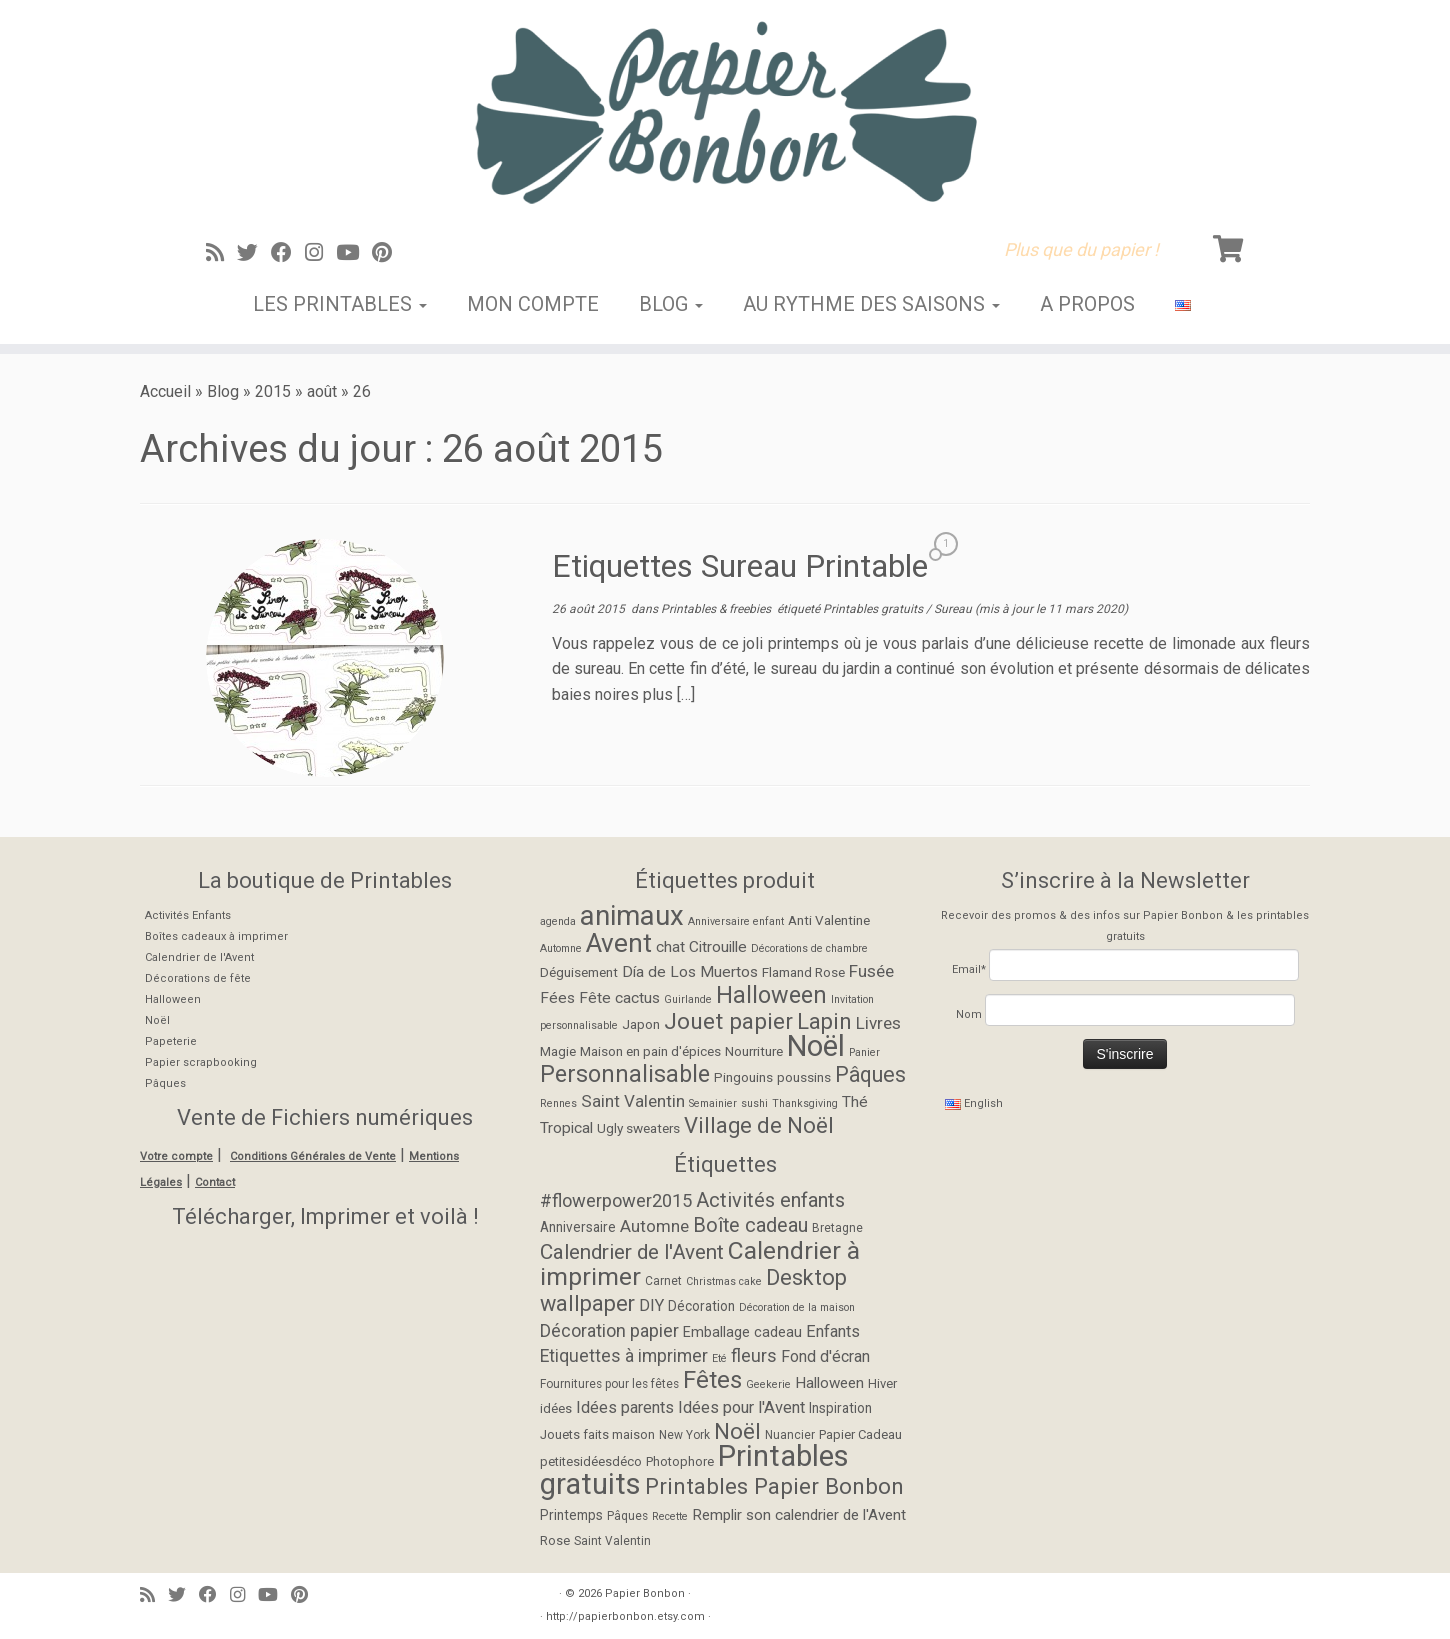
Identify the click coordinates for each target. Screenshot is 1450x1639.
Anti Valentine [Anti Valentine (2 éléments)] (829, 920)
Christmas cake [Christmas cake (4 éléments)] (724, 1281)
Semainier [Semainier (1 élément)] (713, 1103)
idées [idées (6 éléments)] (556, 1408)
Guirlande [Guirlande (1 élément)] (688, 999)
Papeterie (171, 1041)
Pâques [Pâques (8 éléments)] (870, 1074)
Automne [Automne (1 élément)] (561, 948)
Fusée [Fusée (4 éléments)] (871, 971)
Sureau (954, 609)
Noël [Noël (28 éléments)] (737, 1431)
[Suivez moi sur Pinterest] (388, 253)
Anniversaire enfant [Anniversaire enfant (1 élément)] (736, 921)
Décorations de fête (198, 978)
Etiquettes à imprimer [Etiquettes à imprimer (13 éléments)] (624, 1356)
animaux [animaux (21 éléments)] (632, 915)
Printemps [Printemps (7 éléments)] (571, 1515)
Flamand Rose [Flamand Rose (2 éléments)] (803, 972)
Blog (671, 304)
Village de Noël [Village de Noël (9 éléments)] (759, 1125)
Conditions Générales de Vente (313, 1156)
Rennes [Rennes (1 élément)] (558, 1103)
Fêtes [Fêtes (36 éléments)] (712, 1380)
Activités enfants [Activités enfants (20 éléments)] (770, 1200)
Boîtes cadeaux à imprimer (216, 936)
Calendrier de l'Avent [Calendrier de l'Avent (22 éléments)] (632, 1252)
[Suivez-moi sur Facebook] (288, 253)
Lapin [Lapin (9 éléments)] (824, 1021)
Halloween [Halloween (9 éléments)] (829, 1383)
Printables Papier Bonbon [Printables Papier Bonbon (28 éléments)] (774, 1486)
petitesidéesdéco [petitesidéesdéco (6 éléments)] (591, 1461)
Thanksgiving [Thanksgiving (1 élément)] (805, 1103)
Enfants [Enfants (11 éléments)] (833, 1331)
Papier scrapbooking (201, 1062)
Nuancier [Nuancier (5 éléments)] (790, 1435)
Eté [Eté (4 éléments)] (719, 1358)
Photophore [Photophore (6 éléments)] (680, 1461)
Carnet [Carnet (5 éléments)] (663, 1281)
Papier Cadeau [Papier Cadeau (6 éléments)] (860, 1434)
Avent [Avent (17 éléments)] (619, 943)
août (322, 391)
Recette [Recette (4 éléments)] (670, 1516)
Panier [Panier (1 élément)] (864, 1052)
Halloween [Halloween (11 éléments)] (771, 995)
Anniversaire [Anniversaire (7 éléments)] (578, 1227)
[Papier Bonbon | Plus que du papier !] (725, 112)
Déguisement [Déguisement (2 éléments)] (579, 972)
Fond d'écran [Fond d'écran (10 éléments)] (825, 1356)
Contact (215, 1182)
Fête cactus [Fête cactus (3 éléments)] (619, 998)
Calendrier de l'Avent (199, 957)
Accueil (165, 391)
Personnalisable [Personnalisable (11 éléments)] (625, 1074)
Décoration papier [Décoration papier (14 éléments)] (609, 1330)
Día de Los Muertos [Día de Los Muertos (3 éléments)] (690, 972)
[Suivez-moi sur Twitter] (254, 253)
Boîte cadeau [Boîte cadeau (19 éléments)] (750, 1225)
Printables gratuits (874, 609)
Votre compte (176, 1156)
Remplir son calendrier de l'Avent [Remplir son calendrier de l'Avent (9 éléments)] (799, 1515)
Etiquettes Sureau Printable (740, 566)
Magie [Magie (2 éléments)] (558, 1051)
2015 (273, 391)
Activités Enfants (188, 915)
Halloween (173, 999)
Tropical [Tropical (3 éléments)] (566, 1128)
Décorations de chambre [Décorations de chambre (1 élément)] (809, 948)
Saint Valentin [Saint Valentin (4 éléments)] (633, 1101)
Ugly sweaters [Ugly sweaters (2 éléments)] (638, 1128)
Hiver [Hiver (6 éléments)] (882, 1383)
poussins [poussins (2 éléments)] (804, 1077)
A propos (1087, 304)
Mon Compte (533, 304)
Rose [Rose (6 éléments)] (555, 1540)
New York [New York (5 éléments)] (684, 1435)
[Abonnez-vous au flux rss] (221, 253)
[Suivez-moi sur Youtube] (354, 253)
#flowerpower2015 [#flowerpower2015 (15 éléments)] (616, 1200)
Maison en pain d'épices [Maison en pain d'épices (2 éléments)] (650, 1051)
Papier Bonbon (645, 1593)
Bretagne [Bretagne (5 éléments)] (837, 1228)
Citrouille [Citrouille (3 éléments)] (718, 947)
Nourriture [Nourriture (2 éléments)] (754, 1051)
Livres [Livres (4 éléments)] (878, 1023)
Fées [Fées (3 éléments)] (557, 998)
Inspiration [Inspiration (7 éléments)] (840, 1408)
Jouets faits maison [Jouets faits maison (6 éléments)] (597, 1434)
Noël (157, 1020)
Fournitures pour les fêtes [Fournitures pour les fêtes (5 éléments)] (609, 1384)
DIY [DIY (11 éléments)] (651, 1305)
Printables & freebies (717, 609)
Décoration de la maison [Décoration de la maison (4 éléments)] (797, 1307)
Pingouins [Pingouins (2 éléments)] (743, 1077)
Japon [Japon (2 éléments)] (641, 1024)
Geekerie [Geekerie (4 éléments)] (768, 1384)
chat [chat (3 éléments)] (670, 947)
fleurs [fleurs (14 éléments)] (754, 1355)
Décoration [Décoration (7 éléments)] (701, 1306)
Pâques (165, 1083)
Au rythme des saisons (871, 304)
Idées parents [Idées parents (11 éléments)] (625, 1407)
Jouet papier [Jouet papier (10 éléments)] (728, 1021)
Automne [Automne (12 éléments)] (654, 1226)
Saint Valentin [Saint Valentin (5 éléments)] (612, 1541)
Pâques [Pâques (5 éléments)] (627, 1516)
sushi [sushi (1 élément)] (754, 1103)
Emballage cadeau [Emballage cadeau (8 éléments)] (742, 1332)
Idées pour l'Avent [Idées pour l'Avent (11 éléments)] (741, 1407)
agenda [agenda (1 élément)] (558, 921)
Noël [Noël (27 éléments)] (816, 1046)
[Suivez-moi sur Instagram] (320, 253)
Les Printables (340, 304)
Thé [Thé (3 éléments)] (855, 1102)
